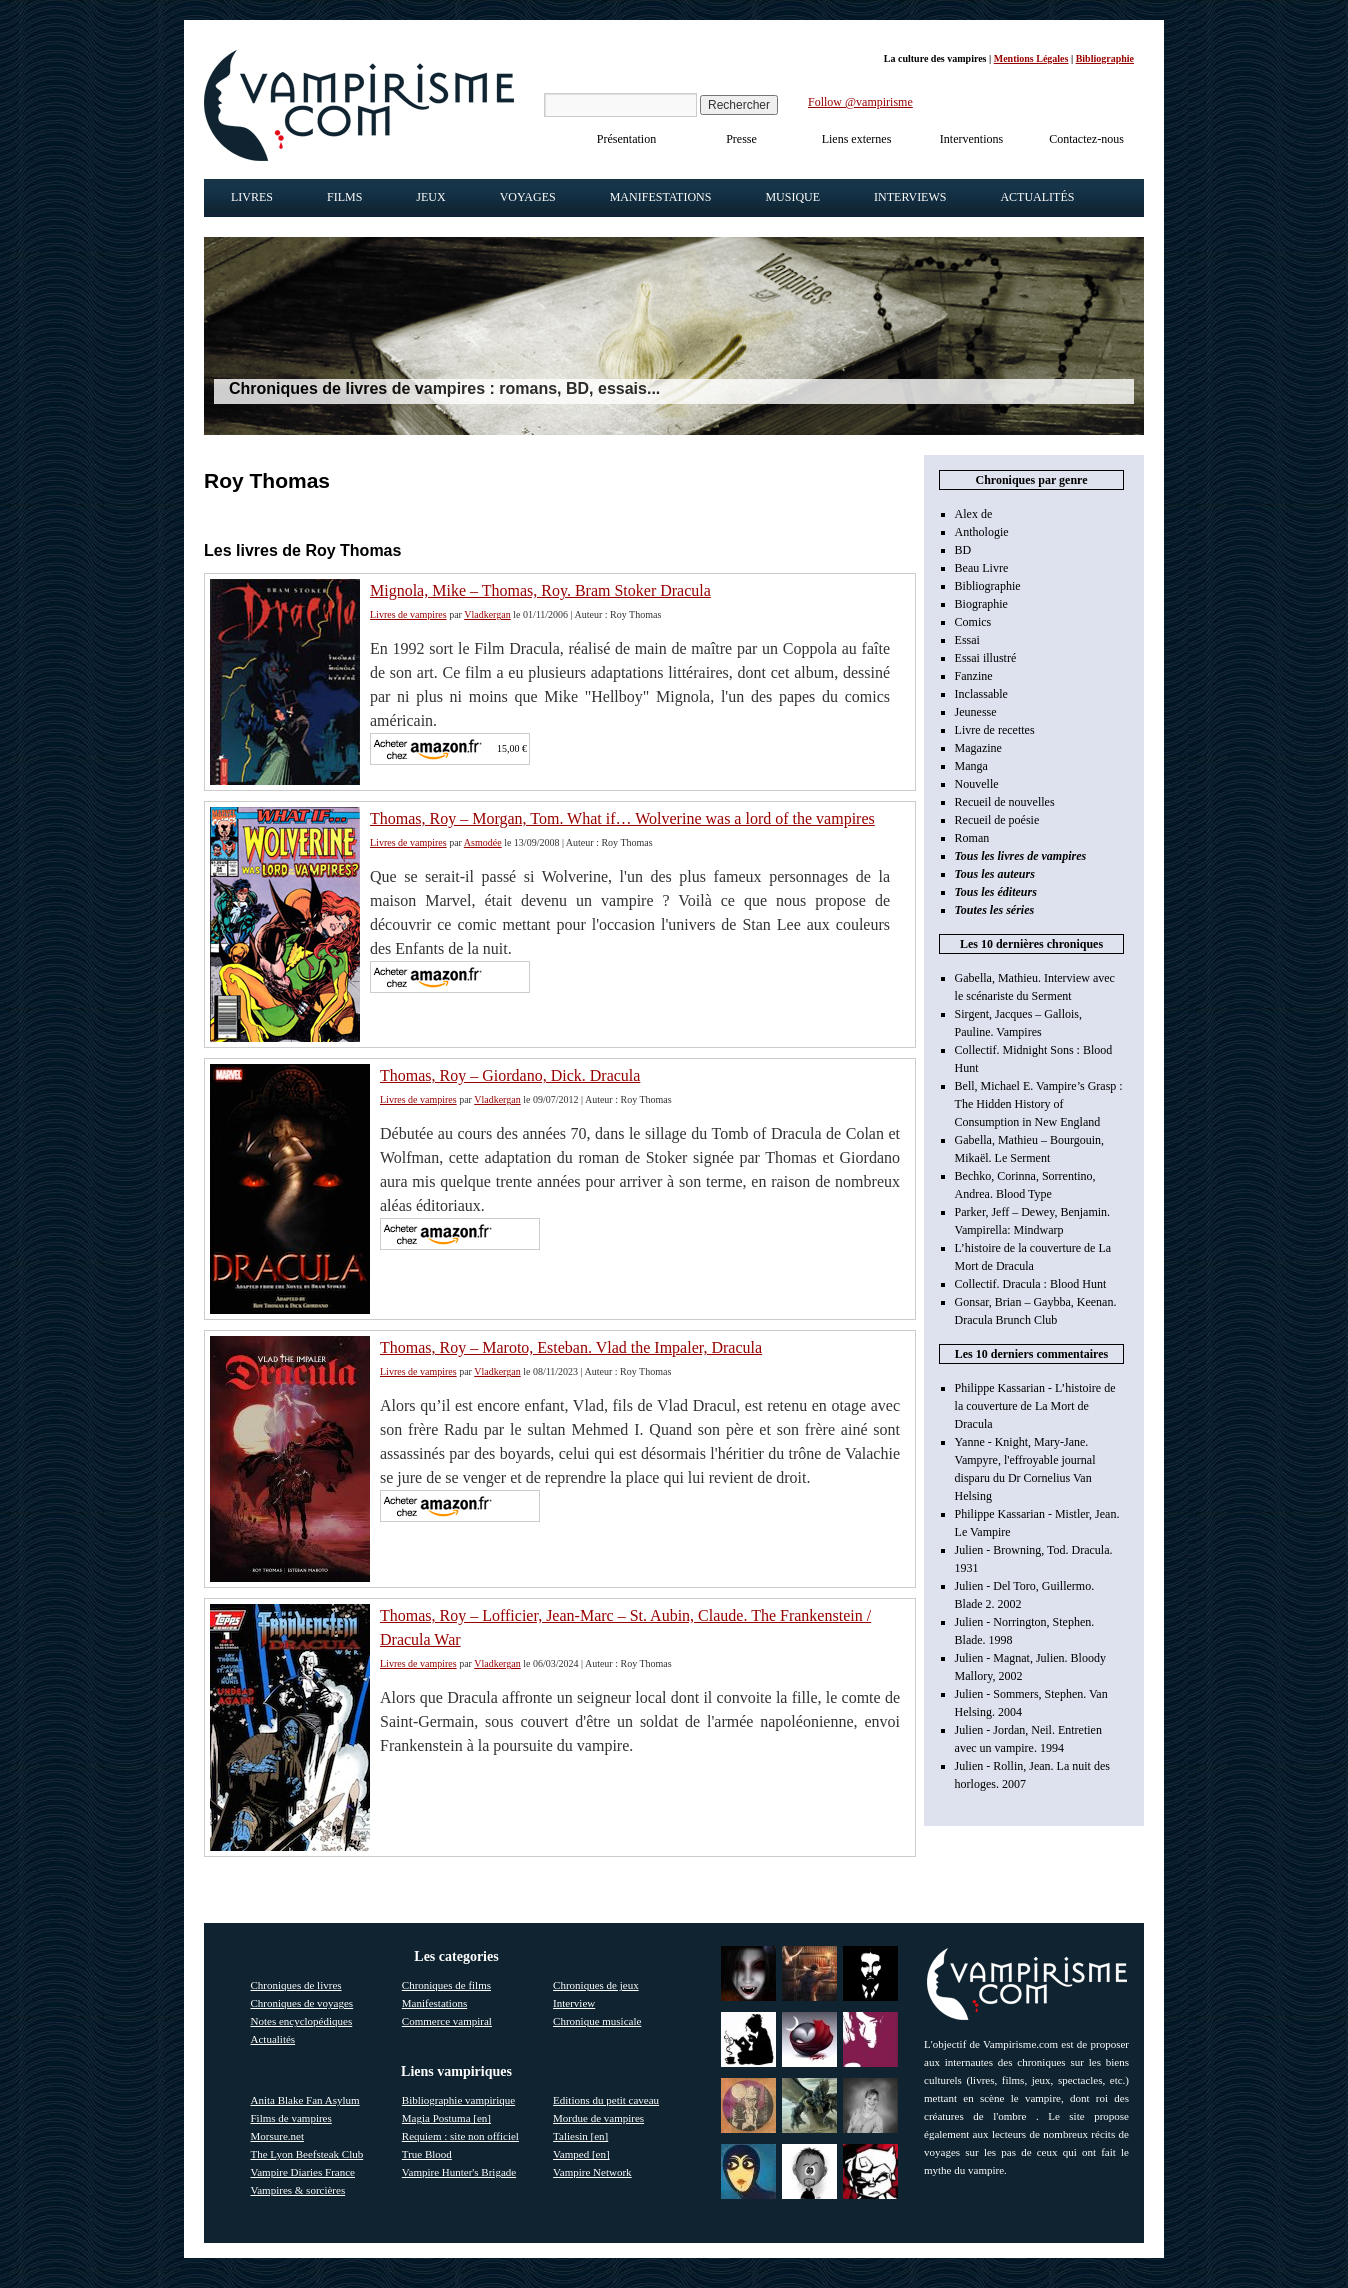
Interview (574, 2003)
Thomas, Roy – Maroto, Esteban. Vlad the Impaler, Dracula (571, 1347)
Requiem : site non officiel (460, 2136)
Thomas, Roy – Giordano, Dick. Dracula (510, 1075)
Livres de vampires (408, 614)
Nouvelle (977, 784)
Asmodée (483, 842)
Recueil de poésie (997, 820)
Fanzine (974, 676)
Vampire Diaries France (303, 2172)
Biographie (981, 604)
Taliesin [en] (580, 2136)
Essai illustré (986, 658)
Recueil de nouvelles (1005, 802)
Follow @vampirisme (860, 102)
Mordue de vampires (598, 2118)
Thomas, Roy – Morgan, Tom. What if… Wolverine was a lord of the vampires (622, 818)
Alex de (974, 514)
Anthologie (982, 532)
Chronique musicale (597, 2021)
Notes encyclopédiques (302, 2021)
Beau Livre (982, 568)
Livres (252, 197)
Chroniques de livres (296, 1985)
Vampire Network (592, 2172)
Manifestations (661, 197)
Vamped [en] (581, 2154)
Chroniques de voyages (302, 2003)
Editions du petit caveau (606, 2100)
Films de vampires (291, 2118)
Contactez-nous (1086, 139)
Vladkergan (487, 614)
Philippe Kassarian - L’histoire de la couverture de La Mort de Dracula (1035, 1406)
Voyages (528, 197)
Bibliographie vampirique (458, 2100)
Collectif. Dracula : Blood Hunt (1031, 1284)
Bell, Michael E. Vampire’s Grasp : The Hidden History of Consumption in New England (1039, 1104)
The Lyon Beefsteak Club (307, 2154)
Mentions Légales (1031, 58)
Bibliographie (1105, 58)
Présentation (626, 139)
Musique (792, 197)
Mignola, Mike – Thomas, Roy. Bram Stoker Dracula (540, 590)
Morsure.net (277, 2136)
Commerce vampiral (447, 2021)
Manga (971, 766)
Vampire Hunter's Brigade (459, 2172)
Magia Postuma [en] (446, 2118)
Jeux (430, 197)
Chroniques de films (446, 1985)
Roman (972, 838)
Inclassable (981, 694)
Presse (741, 139)
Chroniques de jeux (596, 1985)
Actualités (1037, 197)
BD (963, 550)
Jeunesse (976, 712)
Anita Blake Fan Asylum (305, 2100)
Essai (967, 640)
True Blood (427, 2154)
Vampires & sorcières (298, 2190)
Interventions (971, 139)
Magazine (978, 748)
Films (344, 197)
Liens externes (857, 139)
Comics (973, 622)
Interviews (910, 197)
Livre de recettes (995, 730)
